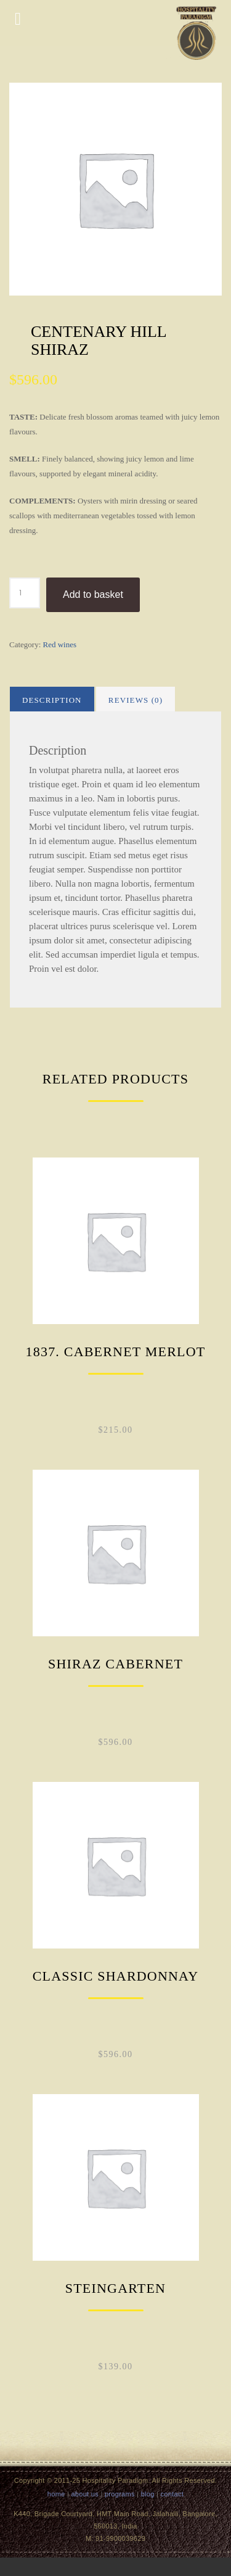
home (56, 2494)
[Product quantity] (24, 593)
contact (172, 2494)
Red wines (60, 644)
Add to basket (93, 594)
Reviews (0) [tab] (135, 700)
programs (120, 2494)
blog (148, 2494)
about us (85, 2494)
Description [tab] (52, 700)
